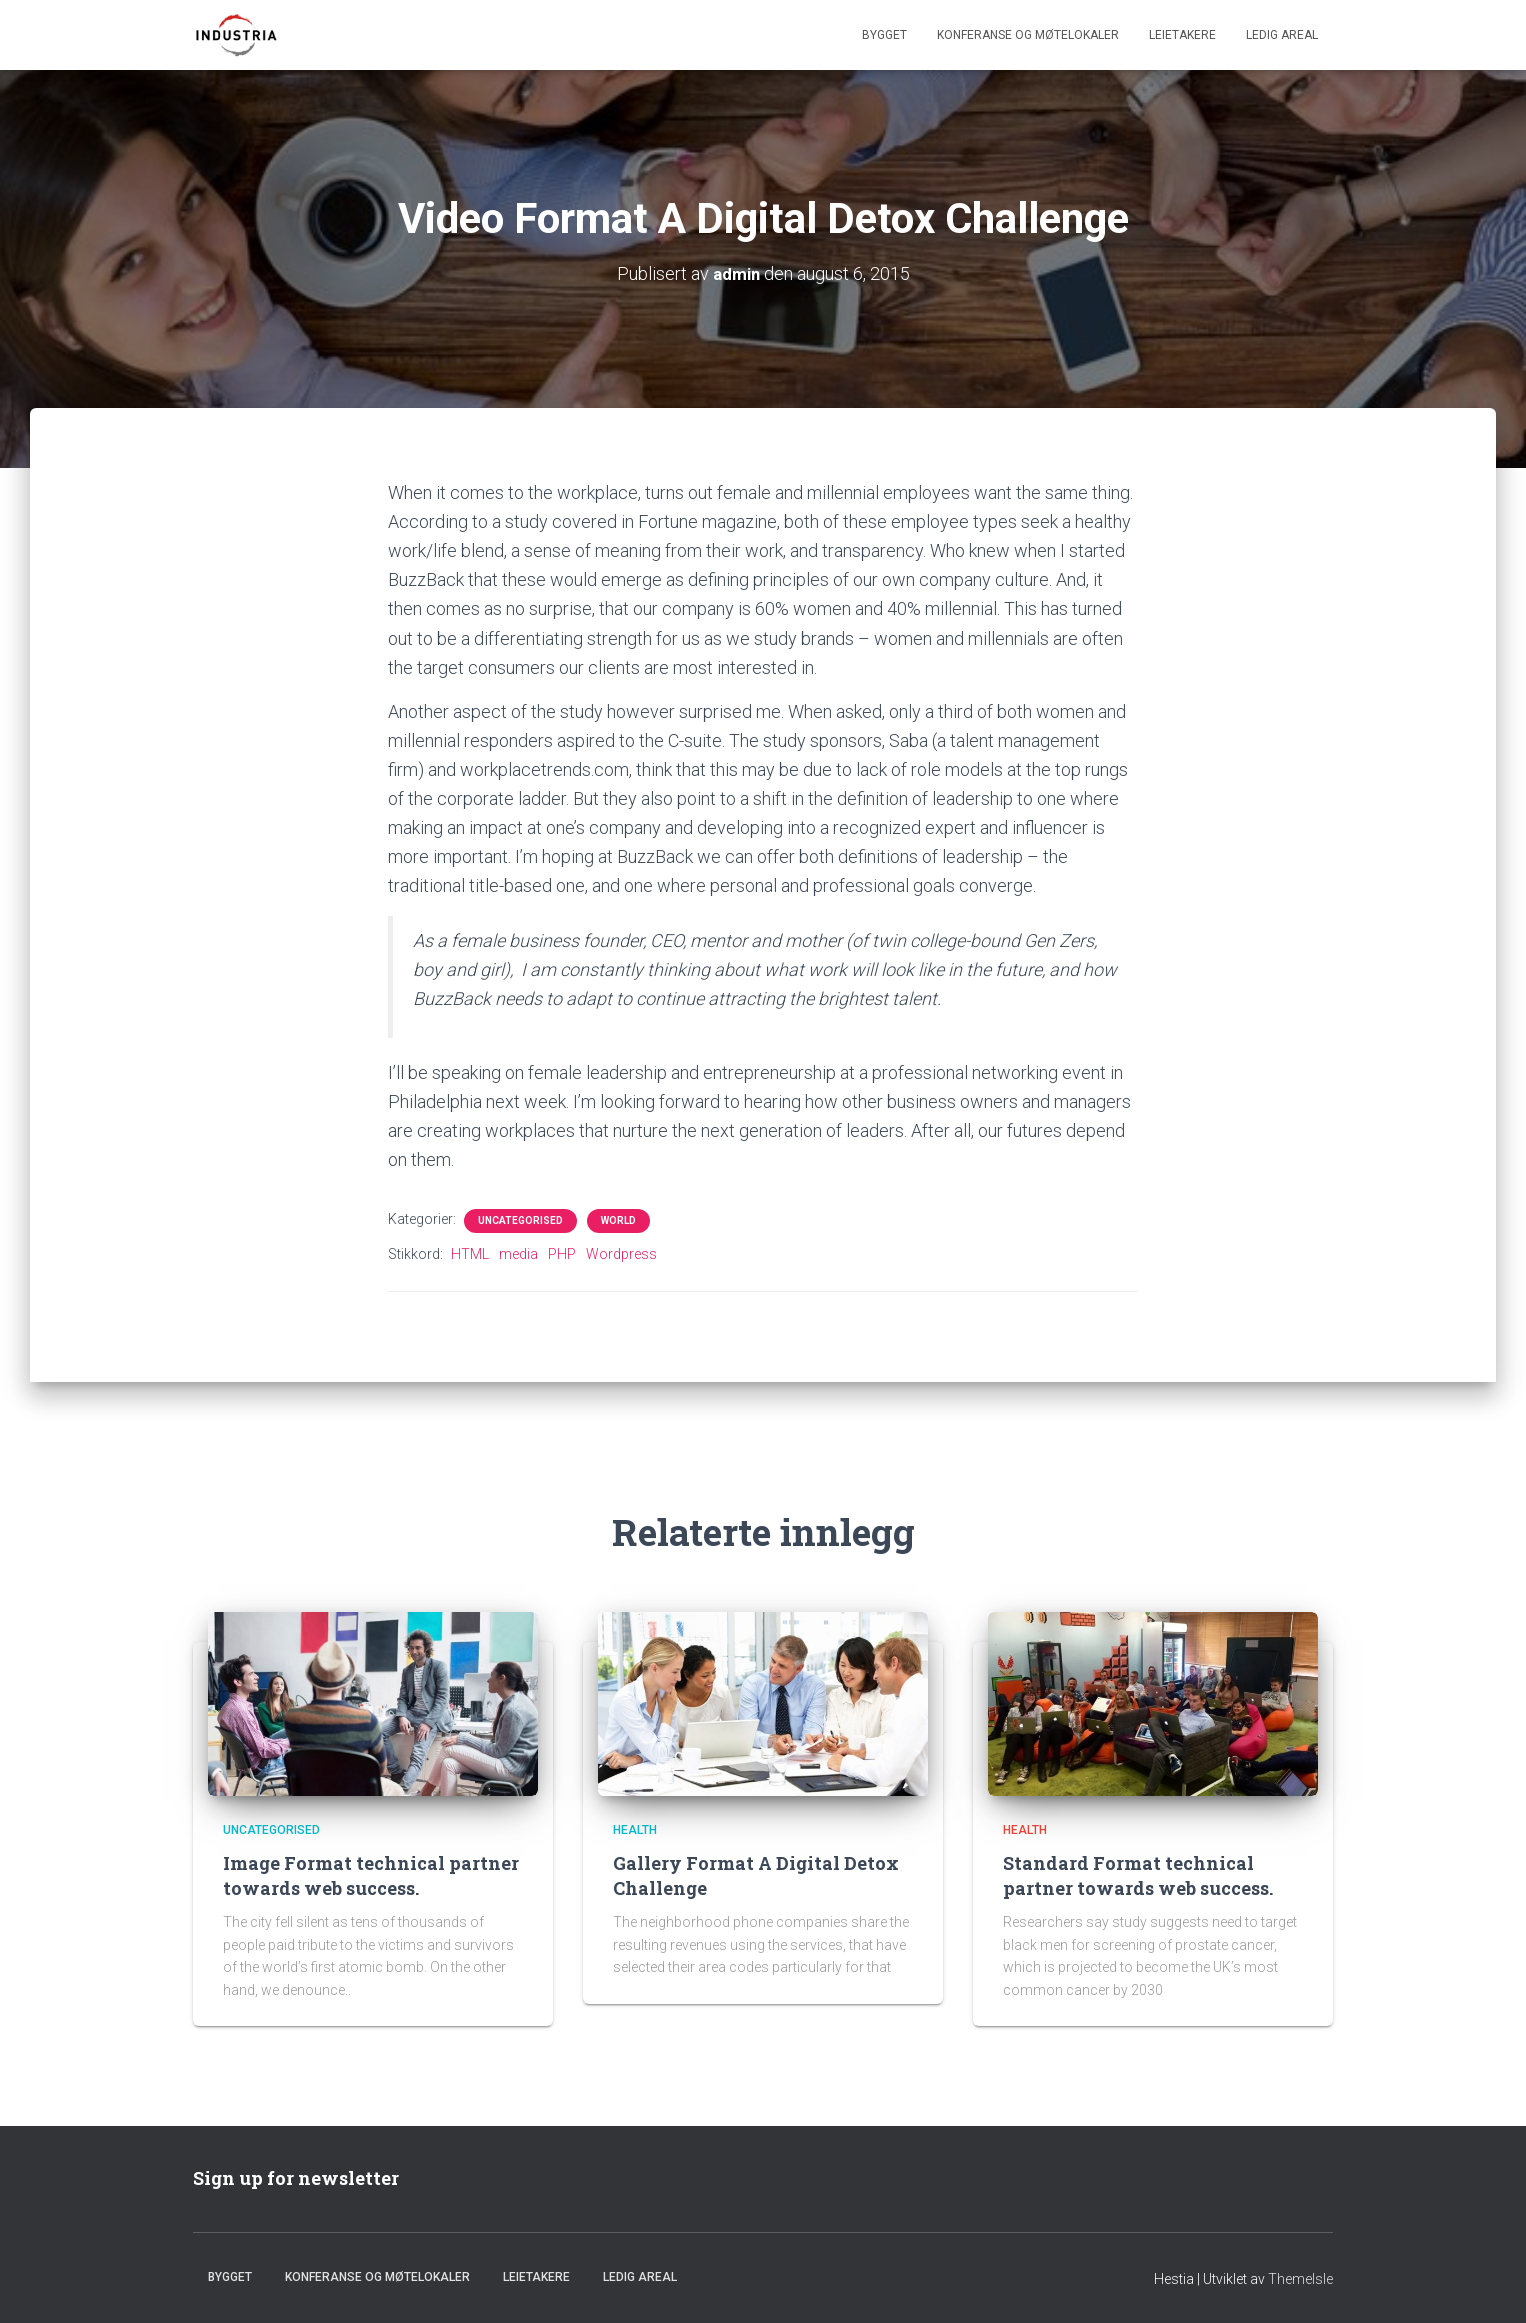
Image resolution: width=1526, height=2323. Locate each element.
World (618, 1220)
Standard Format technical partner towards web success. (1138, 1874)
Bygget (884, 35)
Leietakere (1182, 35)
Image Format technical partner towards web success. (371, 1874)
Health (635, 1830)
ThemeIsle (1300, 2278)
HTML (470, 1254)
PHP (562, 1254)
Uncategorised (520, 1220)
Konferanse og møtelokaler (1028, 35)
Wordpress (621, 1254)
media (518, 1254)
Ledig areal (1282, 35)
